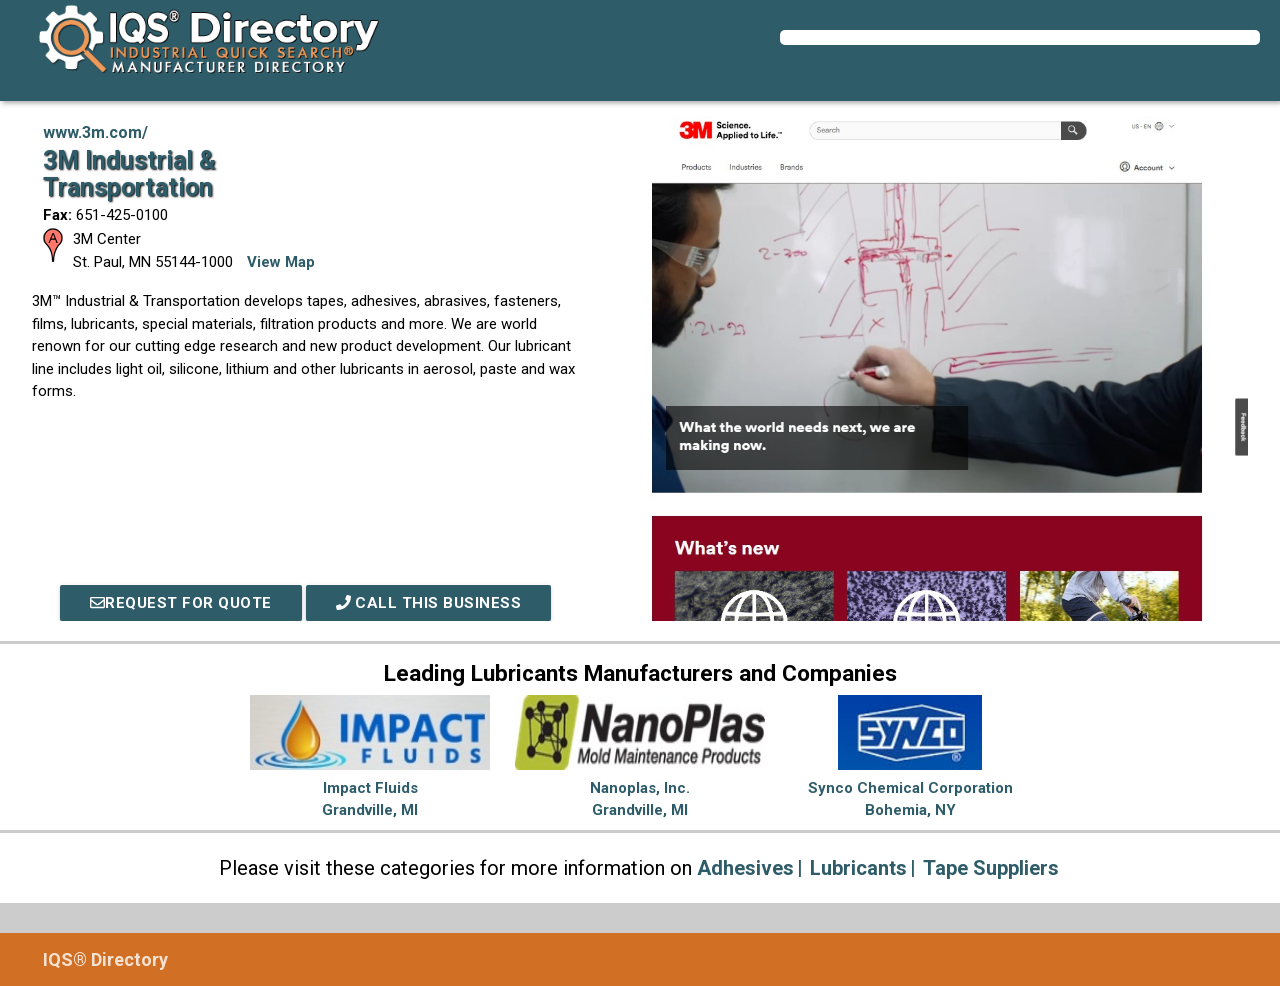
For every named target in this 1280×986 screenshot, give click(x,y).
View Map (281, 262)
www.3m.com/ (95, 132)
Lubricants (858, 868)
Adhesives (745, 868)
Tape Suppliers (991, 868)
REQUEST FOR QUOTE (181, 603)
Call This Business (429, 603)
